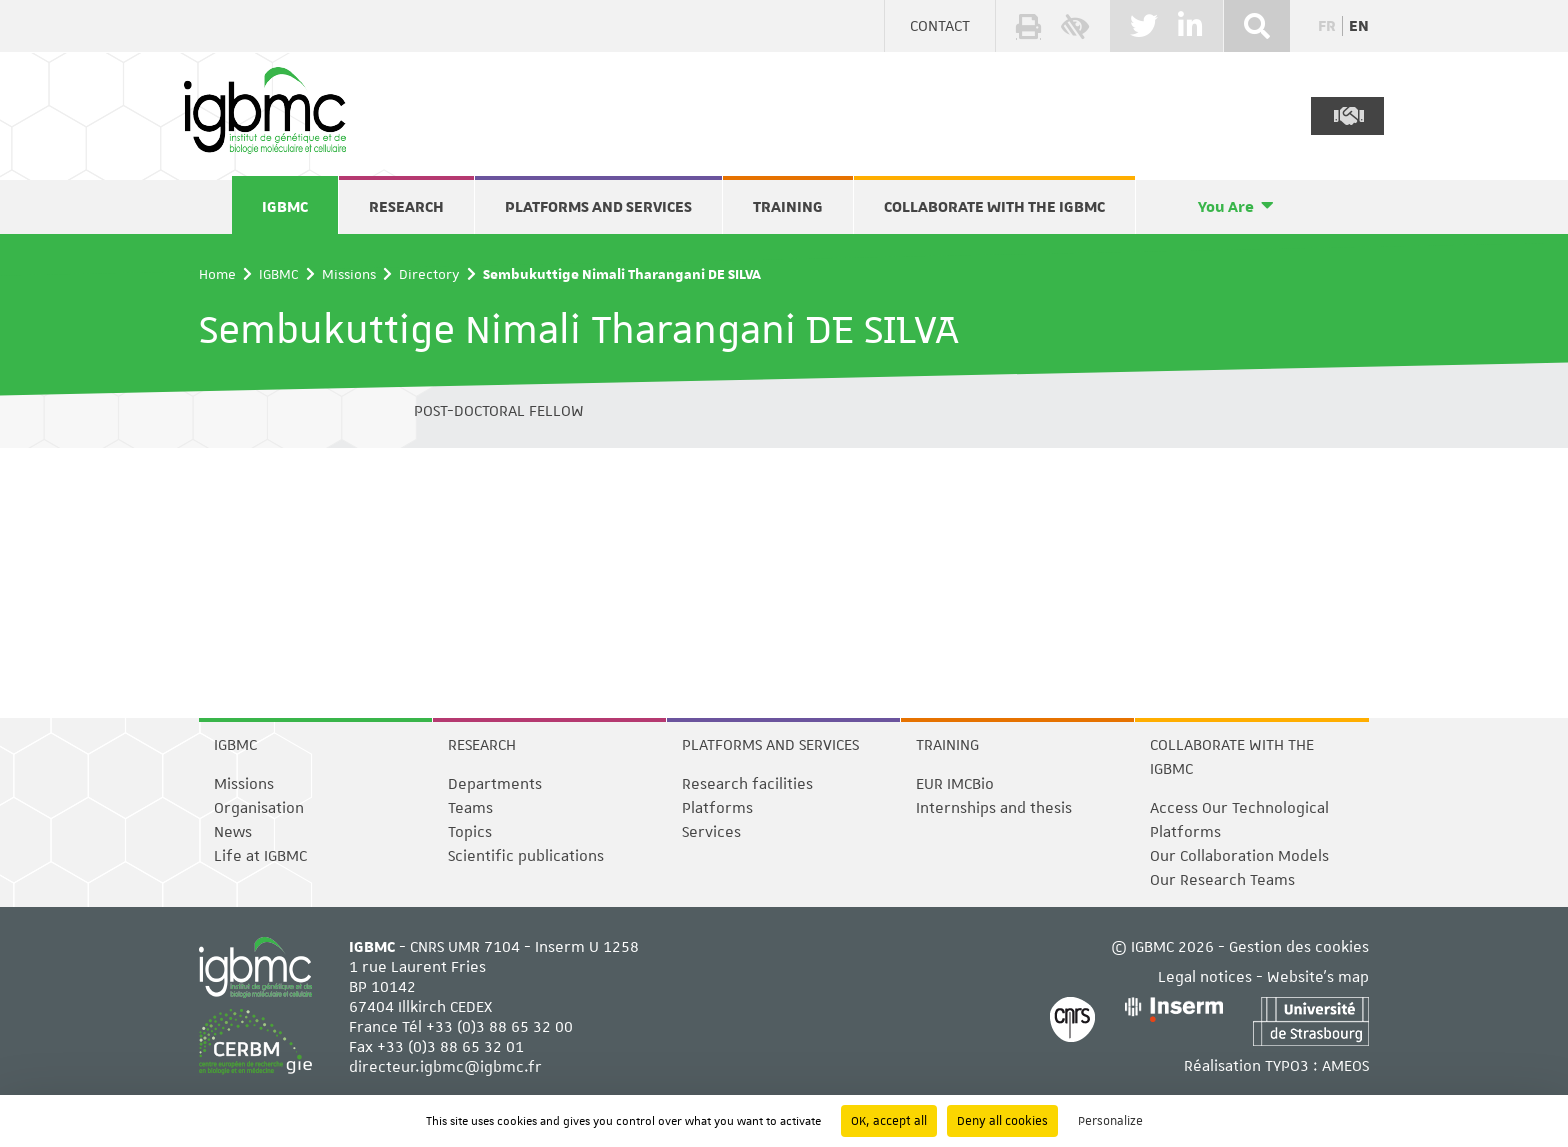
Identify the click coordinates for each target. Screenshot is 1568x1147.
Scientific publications (526, 856)
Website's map (1318, 977)
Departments (495, 784)
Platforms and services (598, 207)
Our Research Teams (1222, 880)
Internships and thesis (994, 808)
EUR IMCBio (955, 784)
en (1359, 26)
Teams (470, 808)
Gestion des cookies (1299, 947)
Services (711, 832)
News (233, 832)
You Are (1226, 207)
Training (788, 207)
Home (217, 274)
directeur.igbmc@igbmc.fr (445, 1067)
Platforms (717, 808)
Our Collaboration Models (1239, 856)
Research (406, 207)
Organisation (259, 808)
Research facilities (747, 784)
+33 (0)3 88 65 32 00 (499, 1027)
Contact (940, 26)
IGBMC (285, 207)
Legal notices (1205, 977)
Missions (349, 274)
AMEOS (1345, 1066)
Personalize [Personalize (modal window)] (1110, 1121)
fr (1327, 26)
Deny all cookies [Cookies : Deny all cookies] (1002, 1121)
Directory (429, 274)
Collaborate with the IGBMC (994, 207)
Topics (470, 832)
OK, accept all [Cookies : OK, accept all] (889, 1121)
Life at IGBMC (260, 856)
